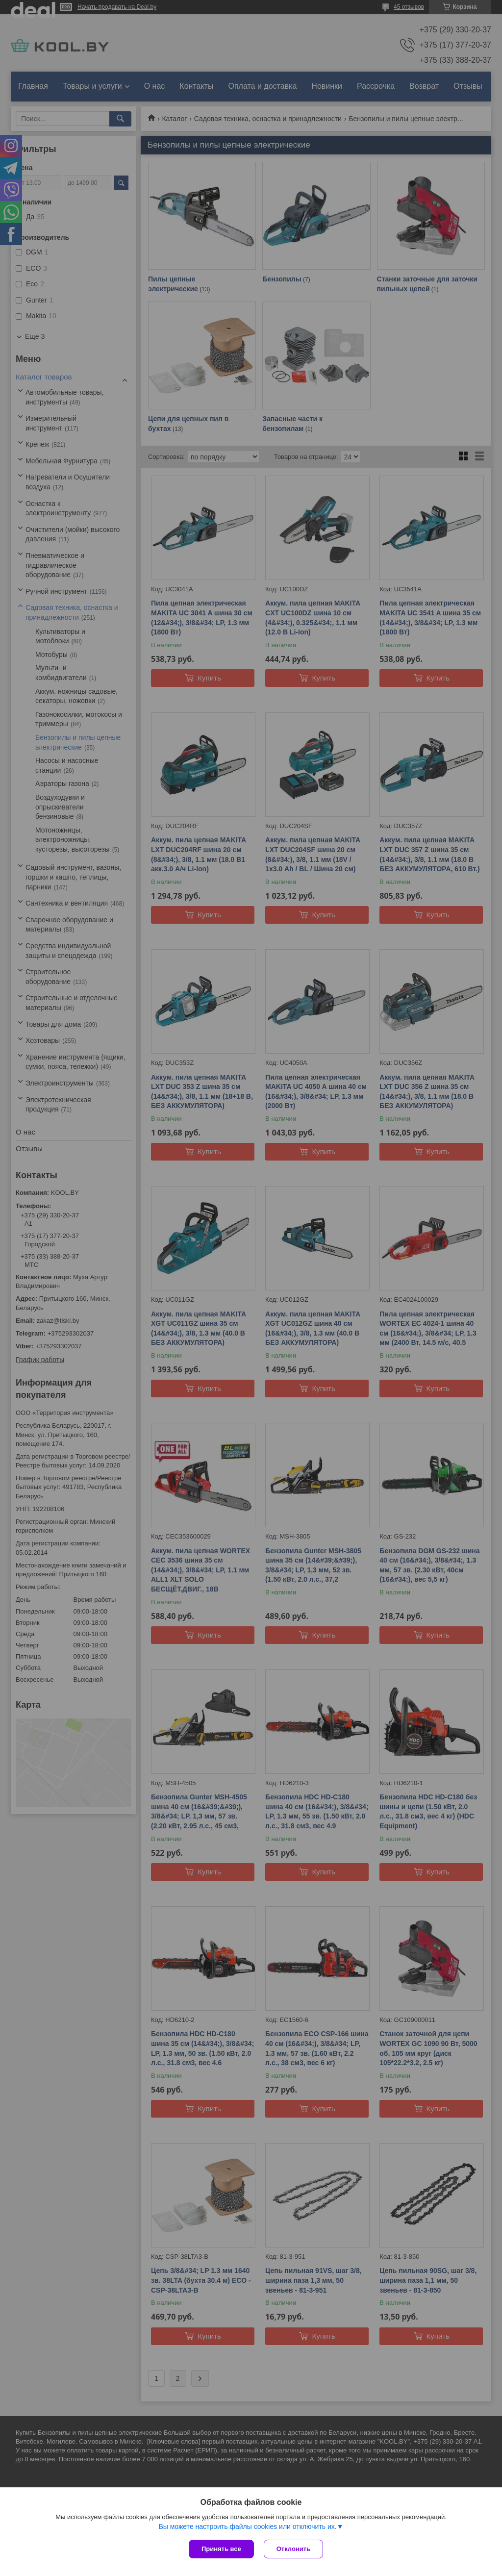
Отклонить (293, 2548)
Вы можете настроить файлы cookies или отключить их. (247, 2526)
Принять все (221, 2548)
